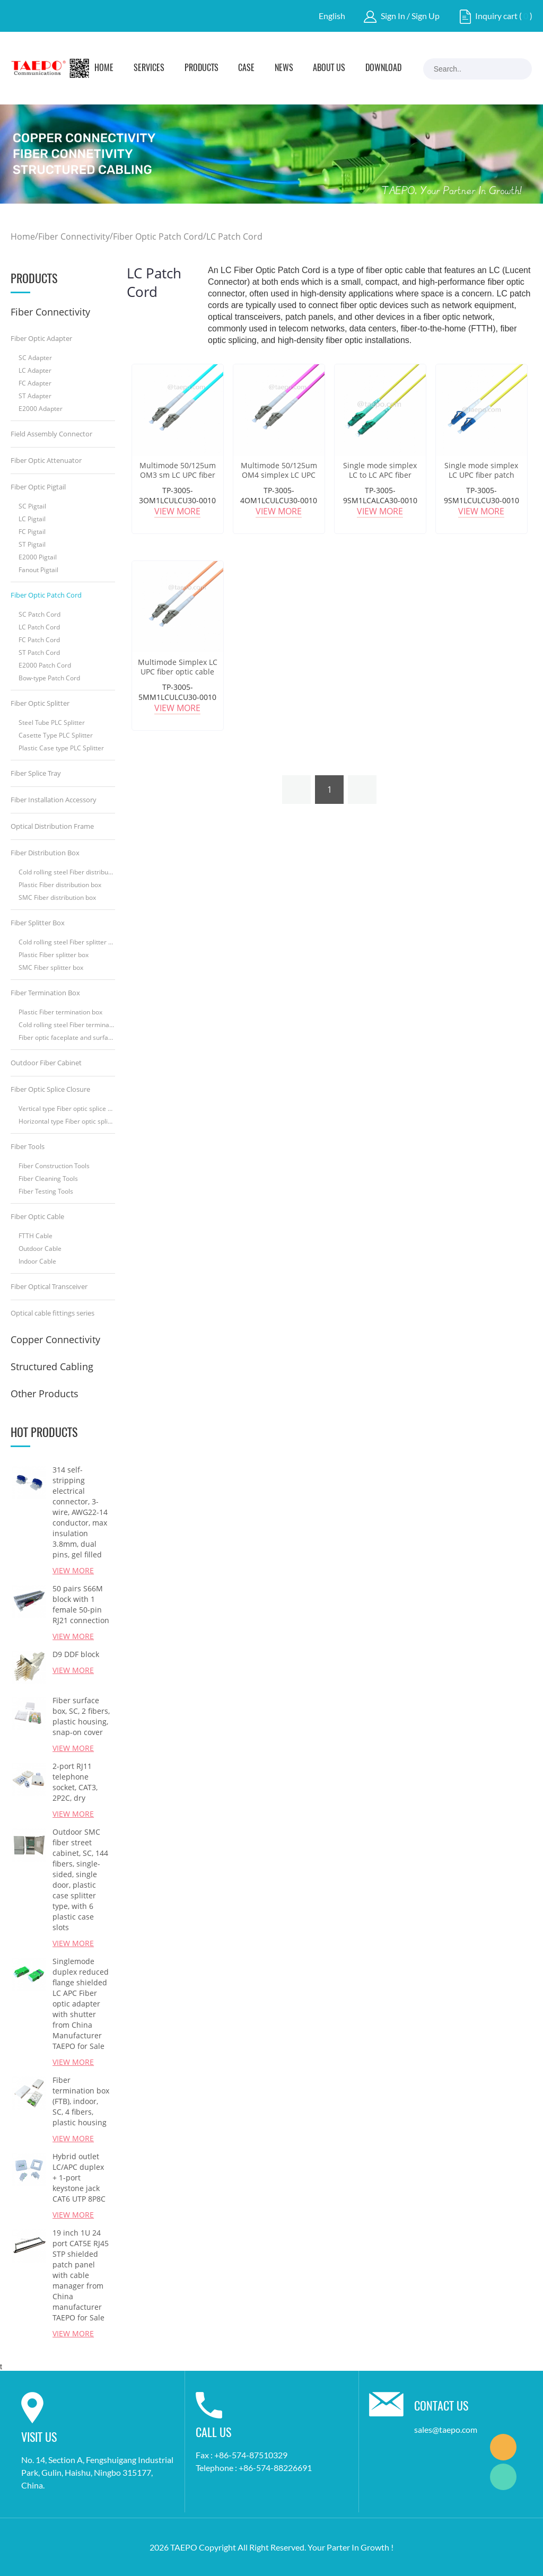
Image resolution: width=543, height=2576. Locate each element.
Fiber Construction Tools (54, 1165)
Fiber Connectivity (74, 236)
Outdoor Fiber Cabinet (46, 1062)
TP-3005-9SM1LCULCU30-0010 (481, 495)
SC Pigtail (32, 506)
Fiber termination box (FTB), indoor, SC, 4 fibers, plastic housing (80, 2101)
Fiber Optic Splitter (40, 703)
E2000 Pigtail (38, 557)
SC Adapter (35, 357)
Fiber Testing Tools (46, 1191)
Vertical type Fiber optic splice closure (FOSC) (67, 1108)
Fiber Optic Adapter (41, 338)
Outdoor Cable (40, 1248)
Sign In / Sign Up (410, 16)
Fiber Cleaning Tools (48, 1178)
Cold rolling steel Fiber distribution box (67, 872)
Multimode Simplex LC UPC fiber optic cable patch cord (177, 672)
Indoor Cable (37, 1261)
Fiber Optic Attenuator (46, 460)
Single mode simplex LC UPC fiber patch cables (481, 475)
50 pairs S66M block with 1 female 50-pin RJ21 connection (80, 1604)
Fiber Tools (28, 1146)
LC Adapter (35, 370)
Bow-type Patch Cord (49, 677)
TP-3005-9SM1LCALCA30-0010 (380, 495)
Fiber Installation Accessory (54, 799)
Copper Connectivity (55, 1339)
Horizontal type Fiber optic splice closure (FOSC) (67, 1121)
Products (201, 68)
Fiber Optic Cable (37, 1216)
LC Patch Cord (234, 236)
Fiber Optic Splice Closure (50, 1089)
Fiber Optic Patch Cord (158, 236)
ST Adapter (35, 395)
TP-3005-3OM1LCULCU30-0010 (177, 495)
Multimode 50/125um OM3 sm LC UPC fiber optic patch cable (177, 475)
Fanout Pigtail (38, 569)
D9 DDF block (75, 1654)
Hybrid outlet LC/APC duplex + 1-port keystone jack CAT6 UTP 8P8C (79, 2177)
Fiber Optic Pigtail (38, 487)
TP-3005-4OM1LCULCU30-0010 (278, 495)
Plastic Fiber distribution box (60, 884)
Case (246, 68)
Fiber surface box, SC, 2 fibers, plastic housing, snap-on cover (81, 1716)
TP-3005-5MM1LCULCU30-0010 (177, 692)
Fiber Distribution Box (45, 852)
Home (103, 68)
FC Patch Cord (39, 639)
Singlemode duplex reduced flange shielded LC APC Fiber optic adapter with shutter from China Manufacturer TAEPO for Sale (80, 2003)
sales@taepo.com (445, 2429)
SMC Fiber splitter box (51, 967)
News (284, 68)
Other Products (44, 1393)
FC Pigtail (32, 531)
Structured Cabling (52, 1366)
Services (149, 68)
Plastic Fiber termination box (60, 1012)
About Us (329, 68)
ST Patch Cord (39, 652)
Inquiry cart (496, 16)
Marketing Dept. (503, 2447)
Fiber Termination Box (45, 992)
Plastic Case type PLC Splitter (61, 747)
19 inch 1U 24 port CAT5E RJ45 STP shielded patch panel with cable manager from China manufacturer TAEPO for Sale (80, 2275)
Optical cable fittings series (52, 1313)
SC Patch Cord (39, 614)
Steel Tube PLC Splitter (52, 722)
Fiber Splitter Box (38, 922)
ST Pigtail (32, 544)
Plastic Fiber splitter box (54, 954)
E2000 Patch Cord (45, 665)
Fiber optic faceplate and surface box (67, 1037)
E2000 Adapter (41, 408)
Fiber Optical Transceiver (49, 1286)
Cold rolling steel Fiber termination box (67, 1024)
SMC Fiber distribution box (57, 897)
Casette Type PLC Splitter (56, 735)
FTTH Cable (35, 1235)
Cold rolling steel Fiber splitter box (67, 942)
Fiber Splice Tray (36, 773)
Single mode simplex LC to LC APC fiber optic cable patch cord (379, 475)
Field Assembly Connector (51, 434)
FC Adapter (35, 383)
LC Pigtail (32, 518)
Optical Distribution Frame (52, 826)
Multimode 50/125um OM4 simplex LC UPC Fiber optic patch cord (279, 475)
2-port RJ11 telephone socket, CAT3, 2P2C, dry (75, 1782)
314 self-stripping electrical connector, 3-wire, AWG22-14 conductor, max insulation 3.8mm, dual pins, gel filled (80, 1512)
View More (73, 1570)
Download (383, 68)
